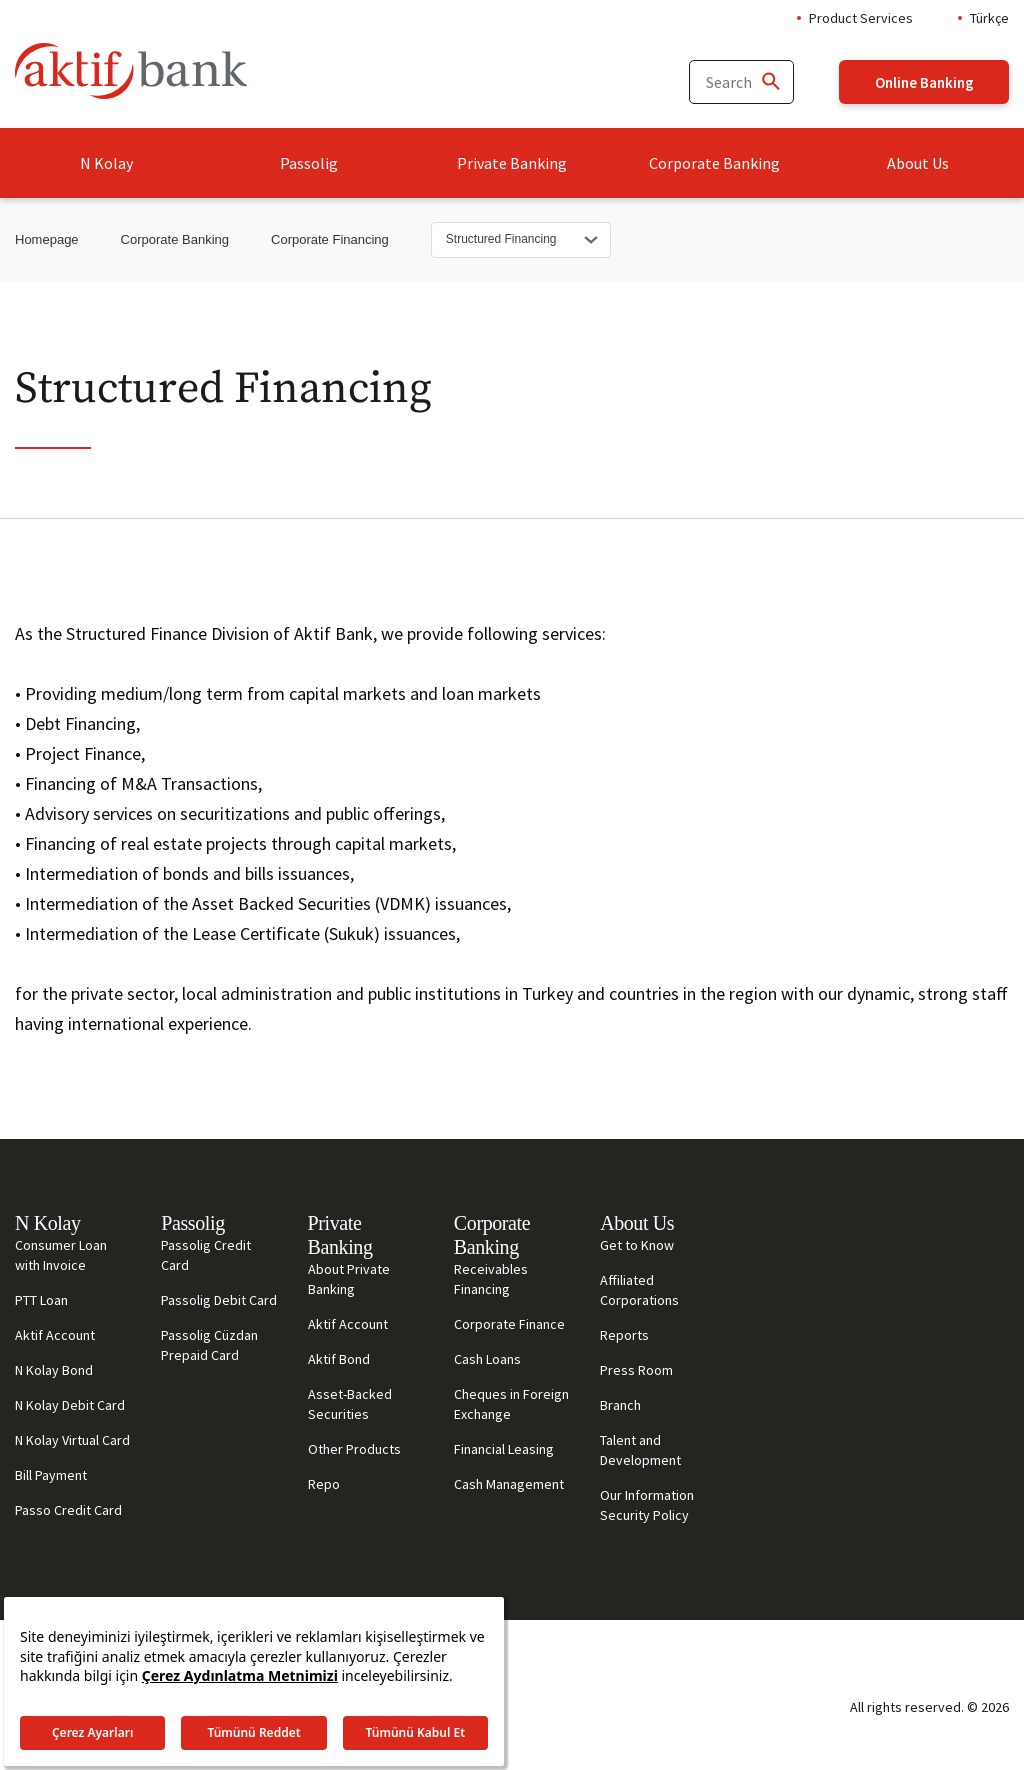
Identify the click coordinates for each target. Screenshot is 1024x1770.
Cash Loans (487, 1359)
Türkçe (989, 18)
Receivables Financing (491, 1279)
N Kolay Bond (54, 1370)
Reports (624, 1335)
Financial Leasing (504, 1449)
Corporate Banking (714, 163)
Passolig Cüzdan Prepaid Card (209, 1345)
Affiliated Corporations (639, 1290)
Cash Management (509, 1484)
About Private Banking (349, 1279)
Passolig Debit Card (219, 1300)
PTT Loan (41, 1300)
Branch (620, 1405)
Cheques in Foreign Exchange (511, 1404)
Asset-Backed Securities (350, 1404)
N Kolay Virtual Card (72, 1440)
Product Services (861, 18)
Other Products (354, 1449)
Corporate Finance (509, 1324)
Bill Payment (51, 1475)
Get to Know (637, 1245)
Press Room (636, 1370)
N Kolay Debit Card (70, 1405)
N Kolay (106, 163)
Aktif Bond (339, 1359)
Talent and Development (640, 1450)
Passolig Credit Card (206, 1255)
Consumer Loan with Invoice (61, 1255)
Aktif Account (55, 1335)
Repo (324, 1484)
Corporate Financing (330, 239)
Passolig (309, 163)
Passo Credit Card (68, 1510)
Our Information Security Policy (647, 1505)
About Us (918, 163)
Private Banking (512, 163)
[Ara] (770, 82)
